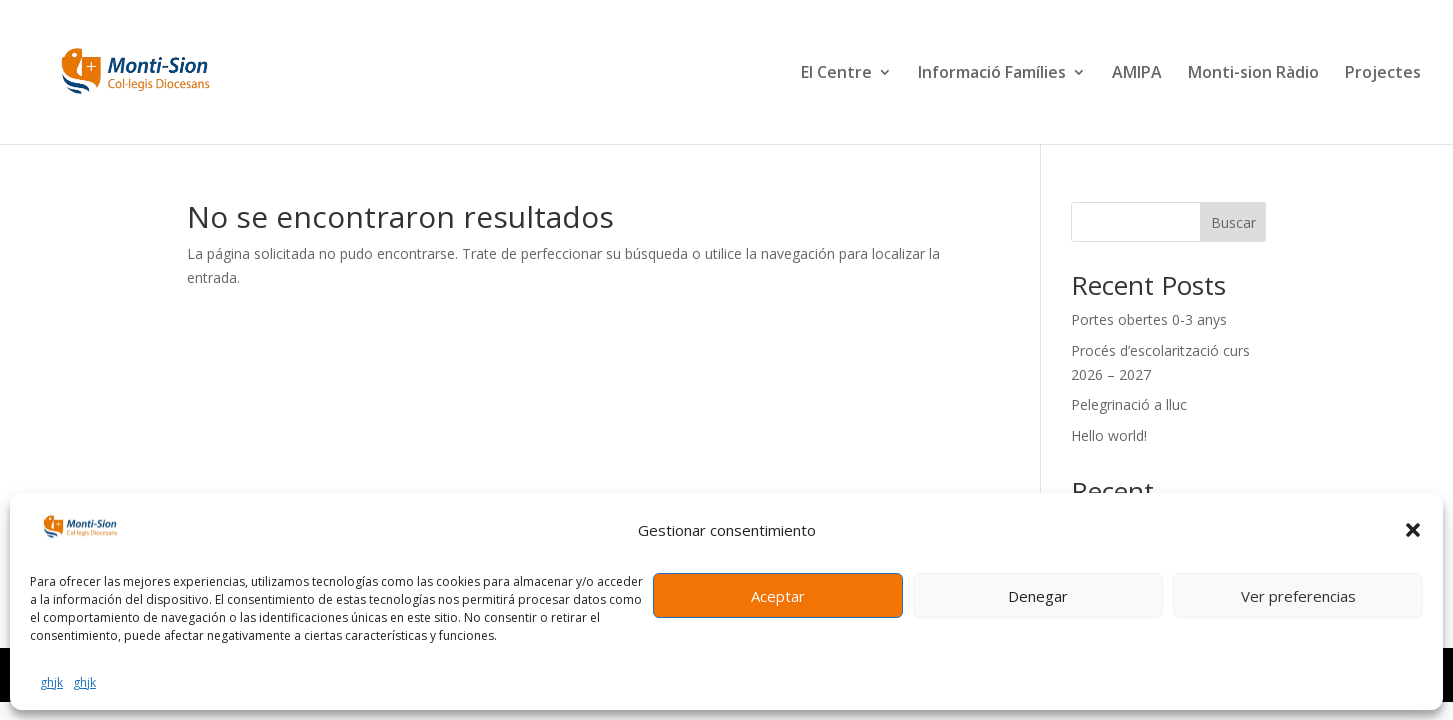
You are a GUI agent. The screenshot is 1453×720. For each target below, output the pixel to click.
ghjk (51, 682)
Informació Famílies (992, 74)
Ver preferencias (1298, 596)
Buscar (1233, 222)
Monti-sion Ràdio (1253, 74)
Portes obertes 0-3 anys (1149, 319)
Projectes (1383, 74)
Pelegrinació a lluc (1129, 404)
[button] (1413, 530)
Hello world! (1109, 435)
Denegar (1038, 596)
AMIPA (1137, 74)
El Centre (836, 74)
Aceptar (778, 596)
